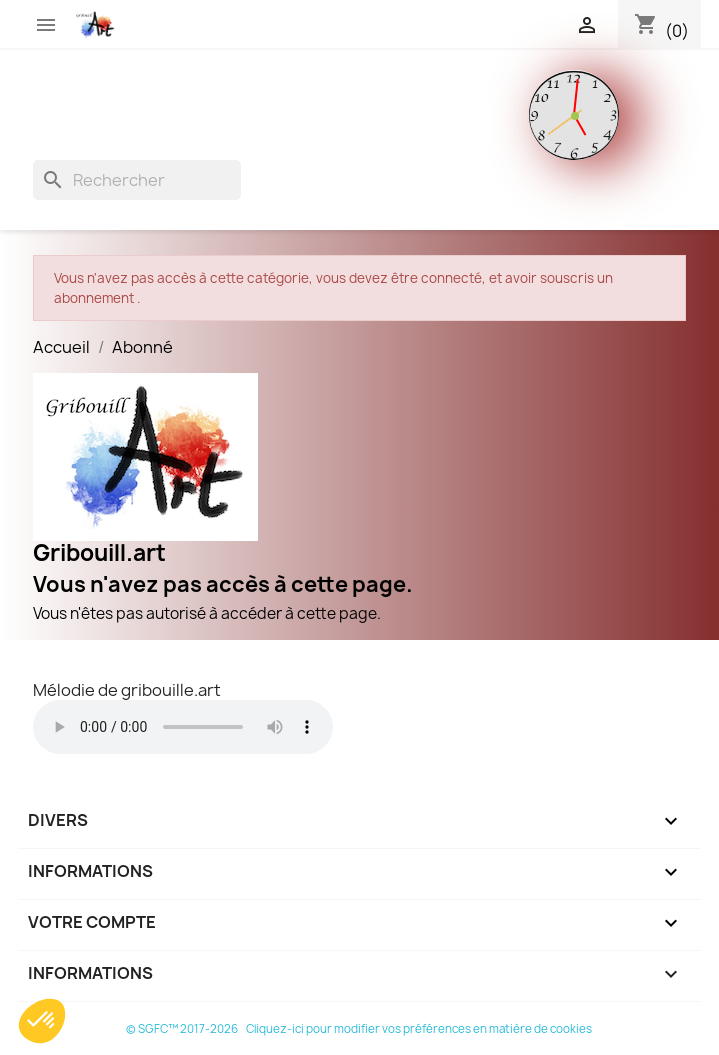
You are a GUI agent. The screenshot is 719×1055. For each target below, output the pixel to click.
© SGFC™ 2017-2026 (183, 1029)
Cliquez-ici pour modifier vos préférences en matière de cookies (419, 1029)
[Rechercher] (137, 180)
